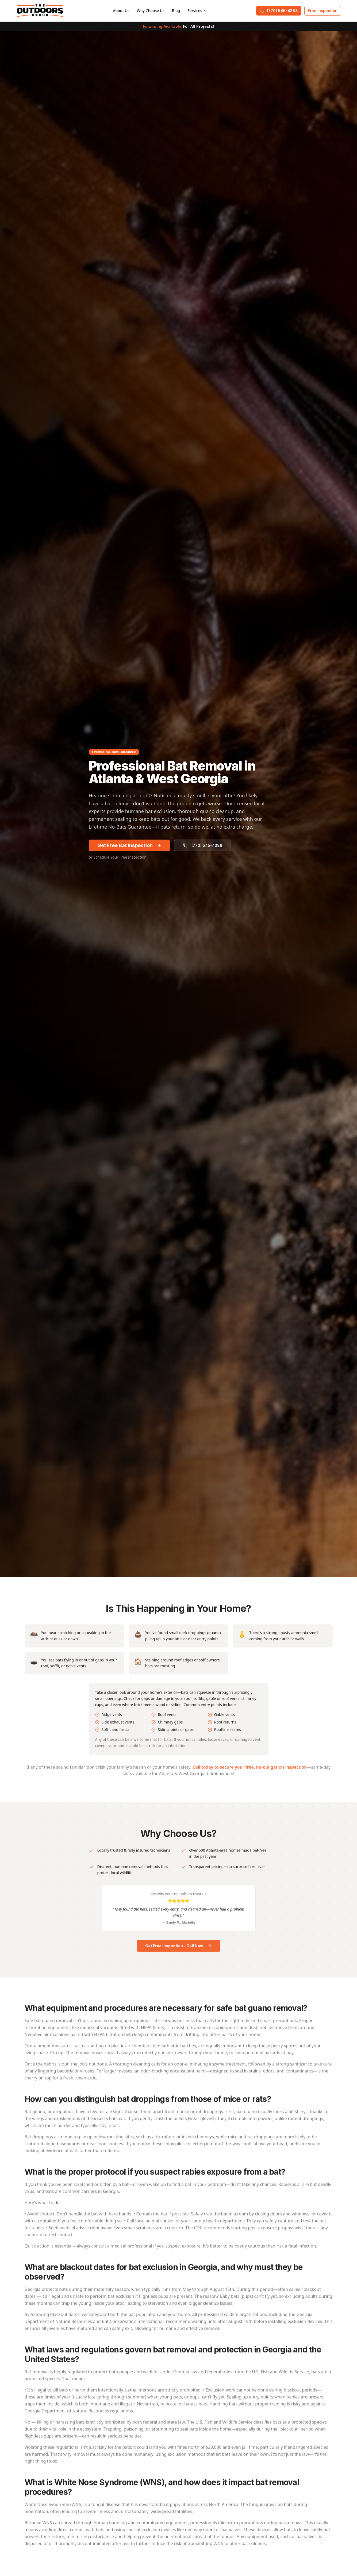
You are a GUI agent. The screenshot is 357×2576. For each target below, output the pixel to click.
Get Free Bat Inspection (129, 845)
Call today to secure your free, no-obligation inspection (250, 1772)
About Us (121, 10)
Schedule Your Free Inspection (119, 857)
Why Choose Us (150, 10)
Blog (176, 10)
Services (197, 10)
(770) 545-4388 (278, 10)
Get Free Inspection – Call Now (178, 1950)
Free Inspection (322, 10)
